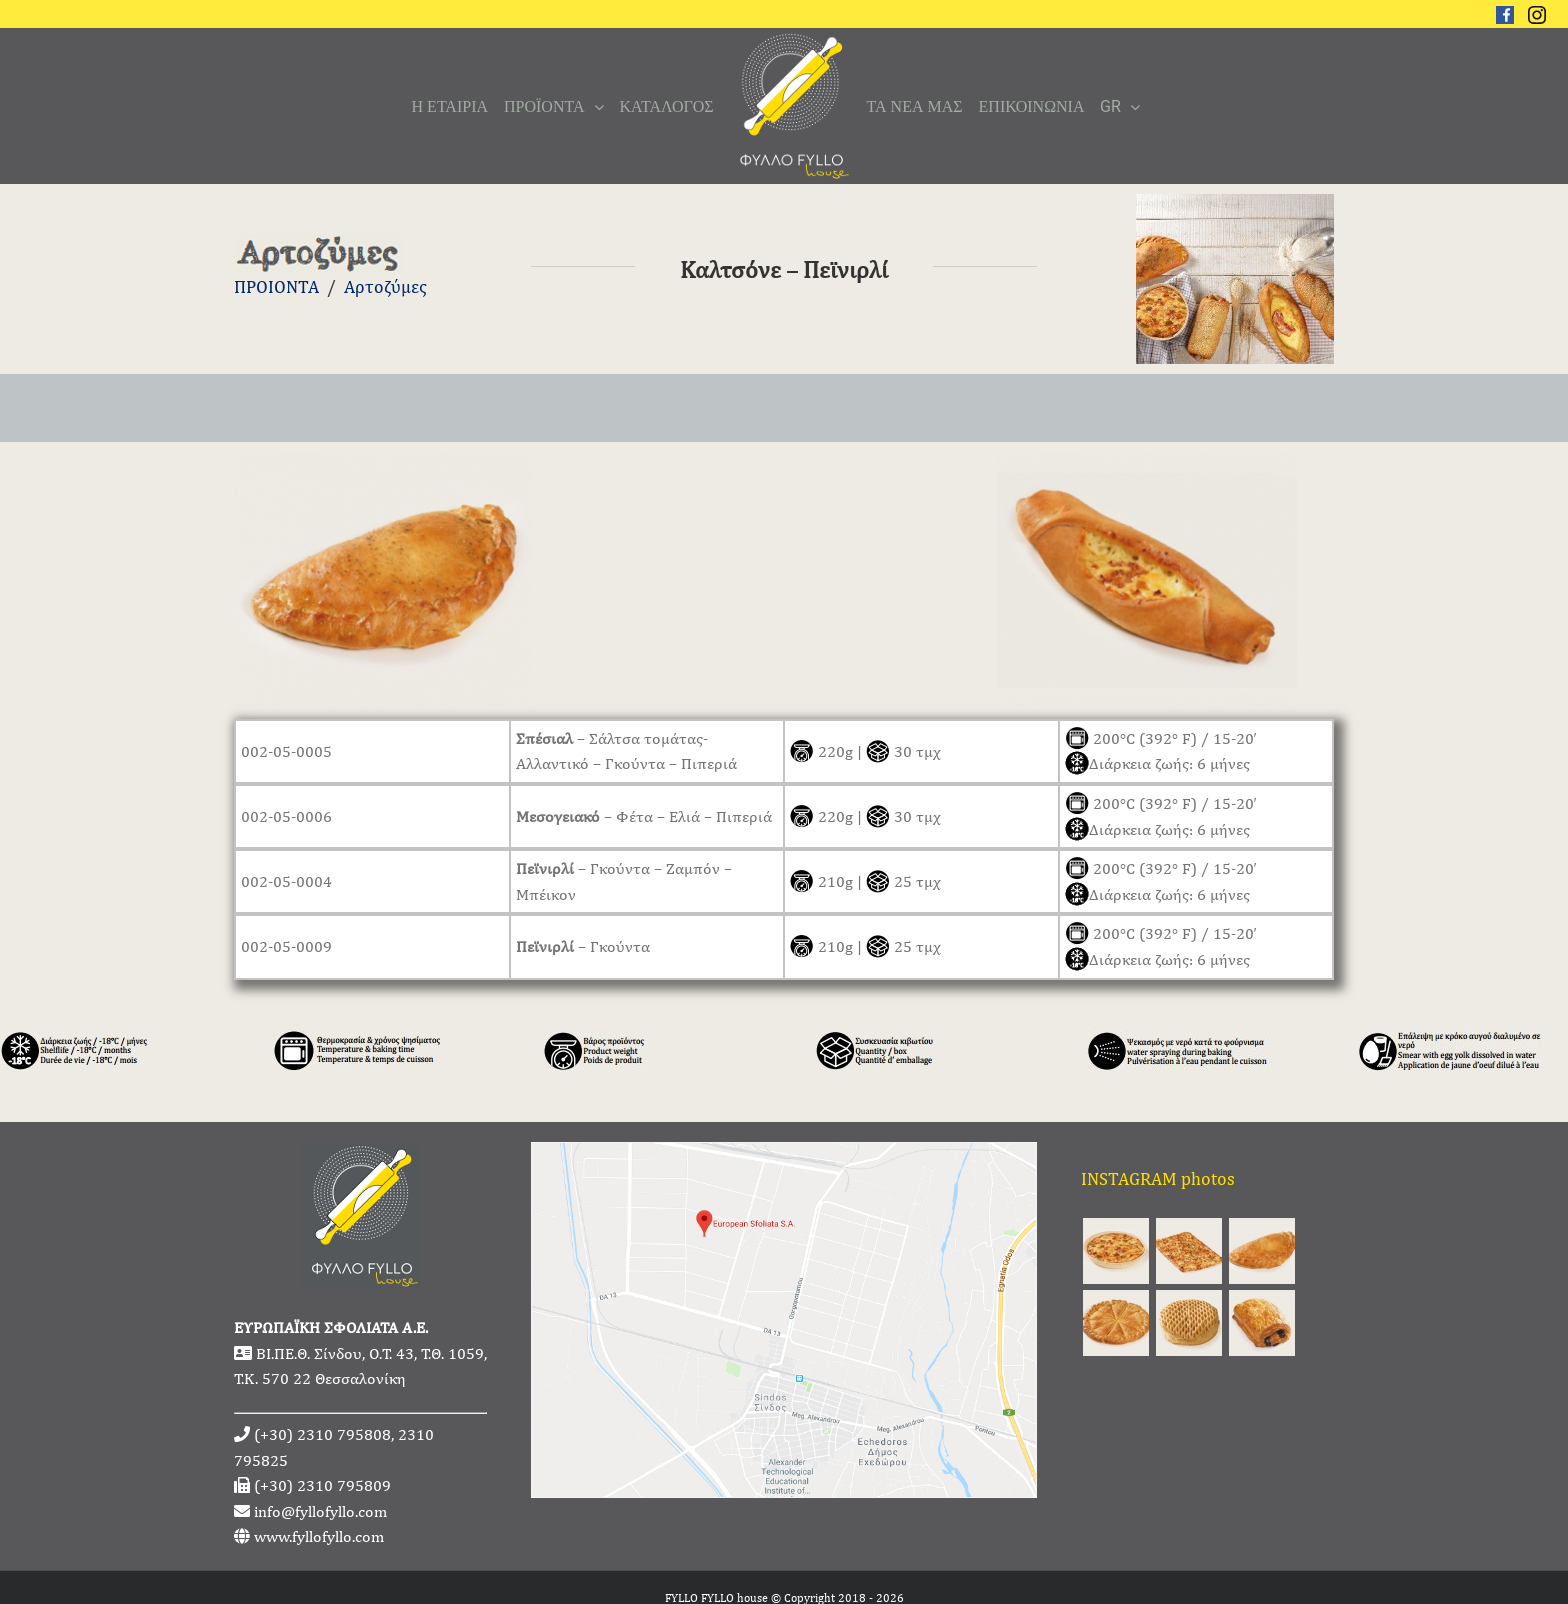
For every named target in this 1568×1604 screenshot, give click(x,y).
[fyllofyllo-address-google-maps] (784, 1155)
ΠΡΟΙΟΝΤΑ (276, 286)
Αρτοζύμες (385, 286)
